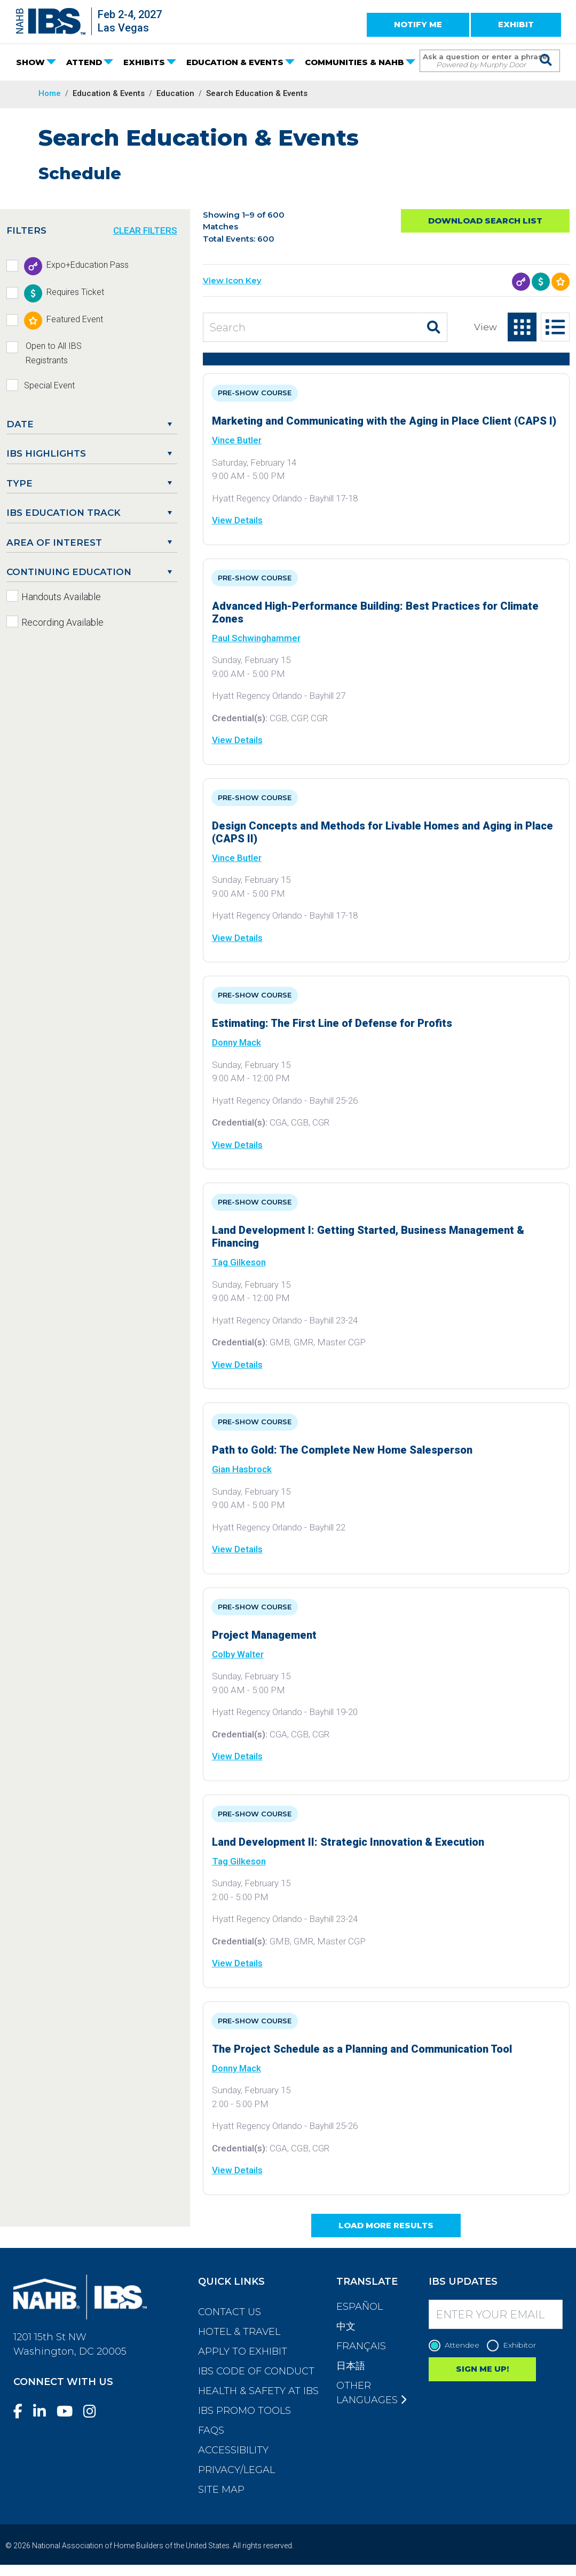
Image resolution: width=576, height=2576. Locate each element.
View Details (237, 520)
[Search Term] (479, 60)
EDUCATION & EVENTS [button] (234, 62)
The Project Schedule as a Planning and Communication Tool (362, 2049)
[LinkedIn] (43, 2411)
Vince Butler (237, 440)
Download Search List (485, 221)
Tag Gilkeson (239, 1262)
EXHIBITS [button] (144, 62)
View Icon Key (232, 280)
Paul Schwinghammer (256, 638)
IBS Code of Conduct (256, 2371)
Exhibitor (514, 2345)
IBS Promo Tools (244, 2411)
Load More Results (385, 2225)
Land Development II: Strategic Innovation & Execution (348, 1842)
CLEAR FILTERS (145, 230)
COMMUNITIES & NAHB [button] (354, 62)
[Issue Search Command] (546, 51)
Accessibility (233, 2450)
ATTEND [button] (84, 62)
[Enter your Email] (496, 2314)
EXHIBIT (516, 24)
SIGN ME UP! (482, 2369)
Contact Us (229, 2312)
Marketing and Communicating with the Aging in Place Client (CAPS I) (384, 420)
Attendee (457, 2345)
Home (49, 93)
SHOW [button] (30, 62)
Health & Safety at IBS (258, 2391)
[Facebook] (22, 2411)
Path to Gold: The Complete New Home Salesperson (342, 1449)
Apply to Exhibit (242, 2351)
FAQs (211, 2430)
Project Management (264, 1635)
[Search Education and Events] (312, 327)
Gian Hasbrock (242, 1469)
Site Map (221, 2489)
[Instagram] (94, 2411)
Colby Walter (238, 1654)
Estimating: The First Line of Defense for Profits (332, 1023)
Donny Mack (236, 1042)
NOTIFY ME (418, 24)
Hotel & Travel (239, 2332)
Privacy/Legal (236, 2470)
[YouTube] (69, 2411)
